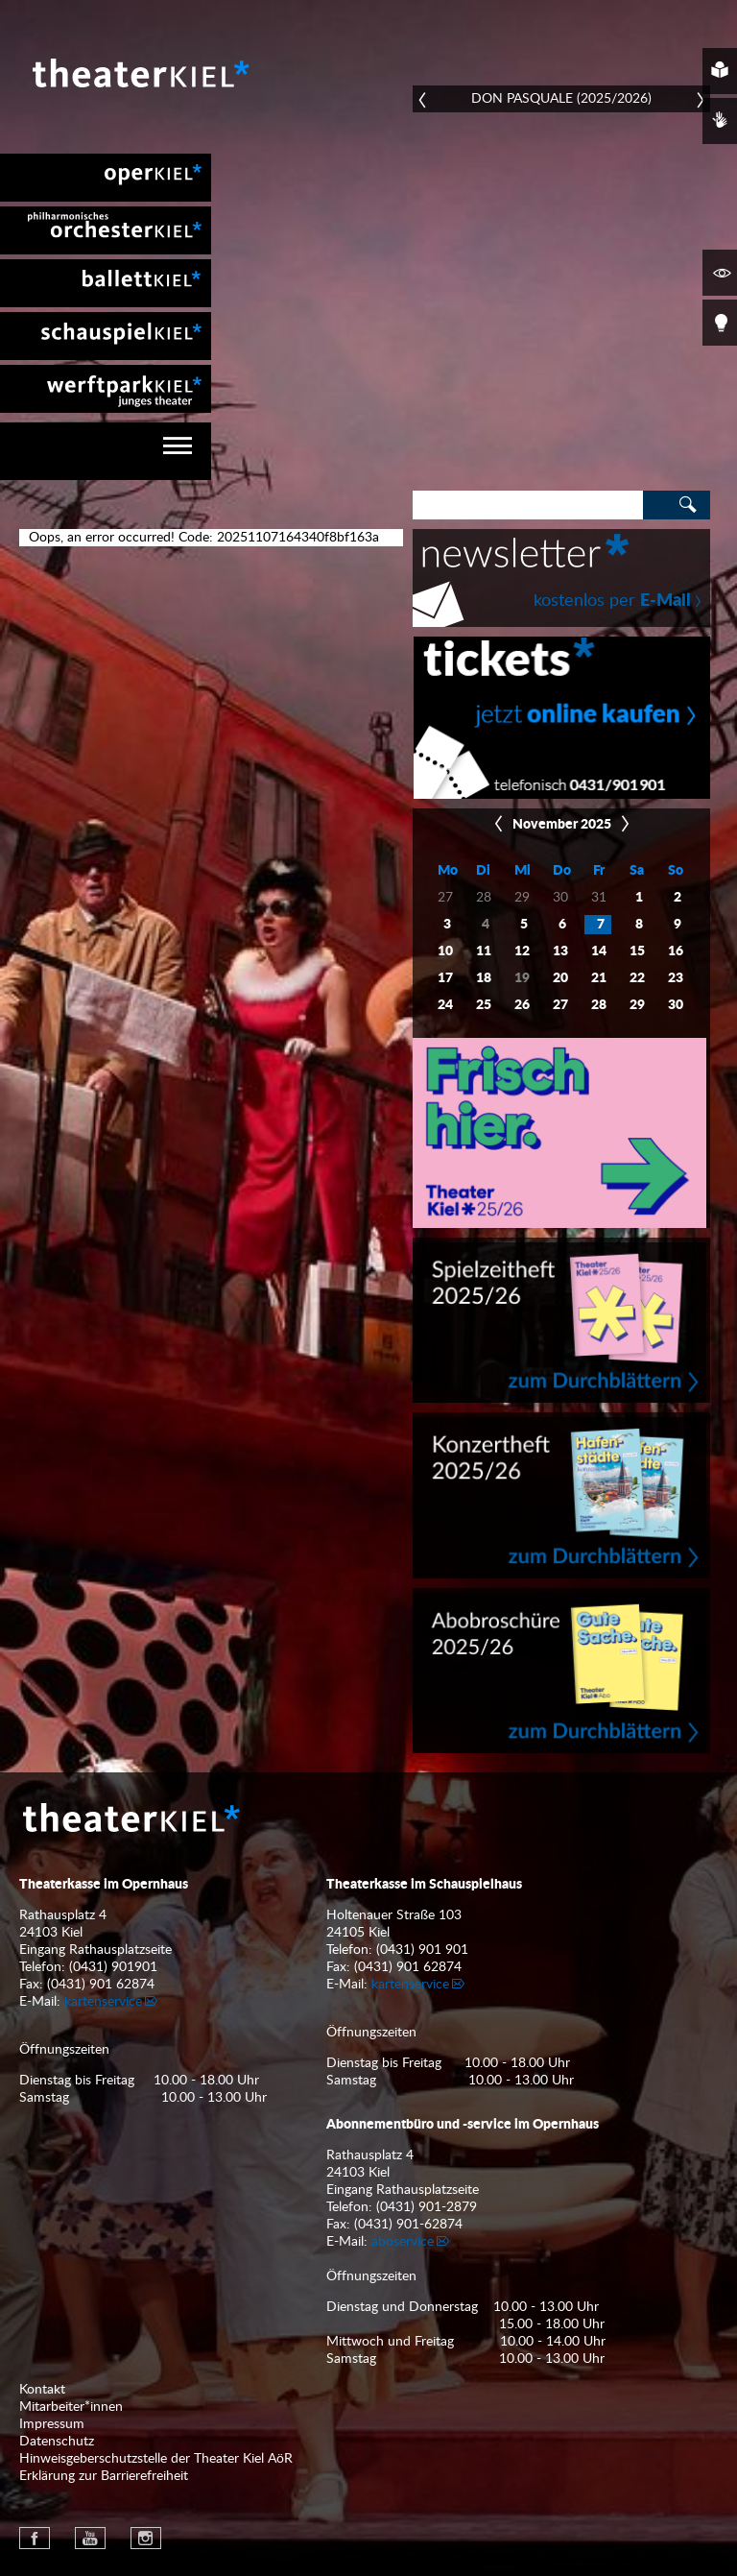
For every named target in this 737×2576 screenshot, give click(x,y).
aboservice (402, 2242)
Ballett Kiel (105, 283)
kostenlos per (612, 601)
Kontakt (42, 2389)
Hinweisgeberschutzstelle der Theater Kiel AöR (156, 2459)
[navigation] (105, 451)
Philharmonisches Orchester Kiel (105, 230)
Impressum (51, 2424)
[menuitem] (105, 178)
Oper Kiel (105, 178)
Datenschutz (56, 2441)
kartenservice (103, 2002)
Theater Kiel (139, 73)
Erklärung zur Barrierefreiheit (103, 2476)
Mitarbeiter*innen (71, 2407)
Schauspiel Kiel (105, 336)
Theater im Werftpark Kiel (105, 389)
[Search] (528, 505)
